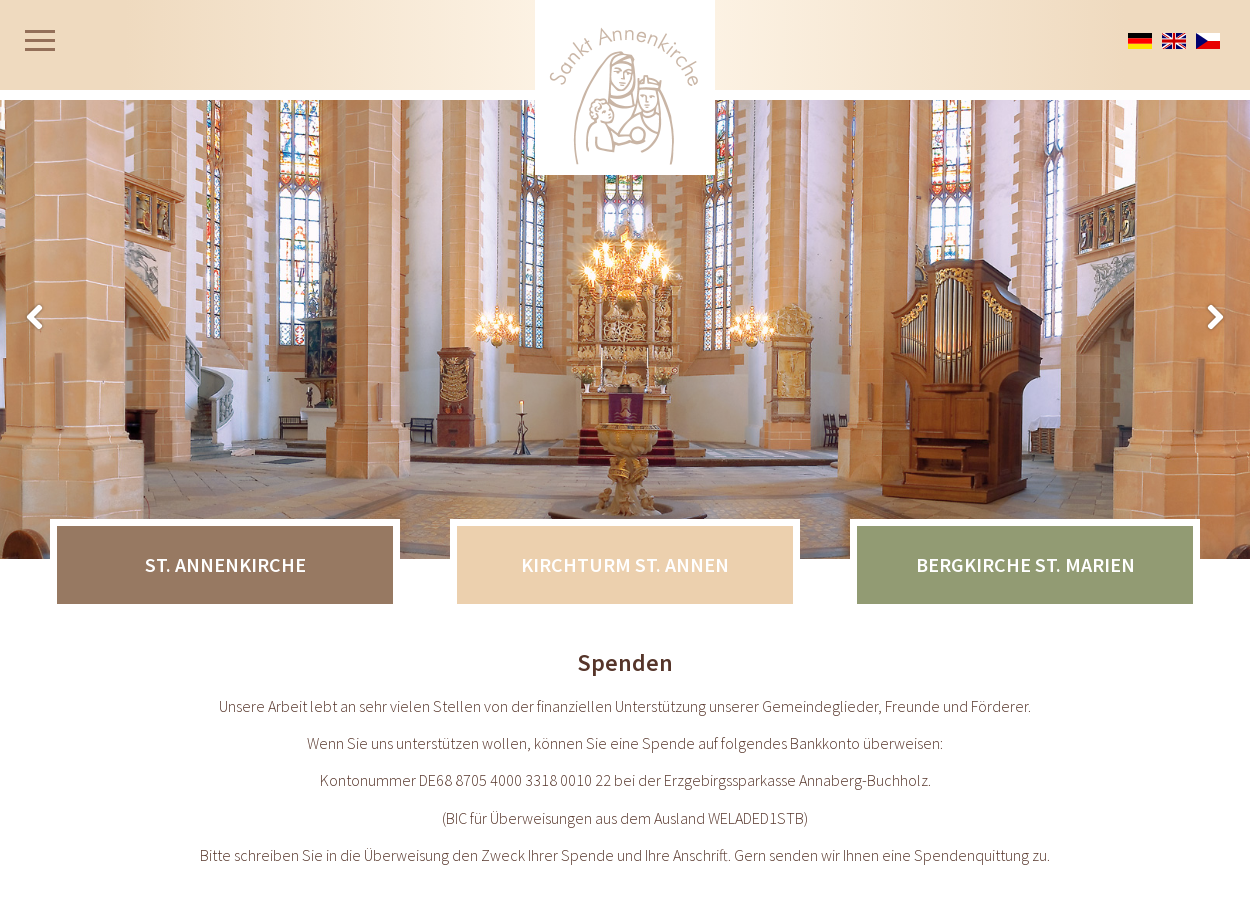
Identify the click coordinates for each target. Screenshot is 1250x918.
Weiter (35, 318)
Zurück (1215, 318)
